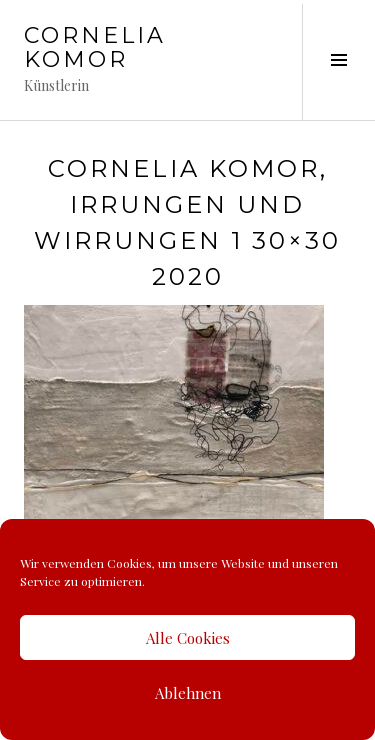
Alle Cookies (188, 638)
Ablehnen (188, 693)
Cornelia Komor (95, 47)
